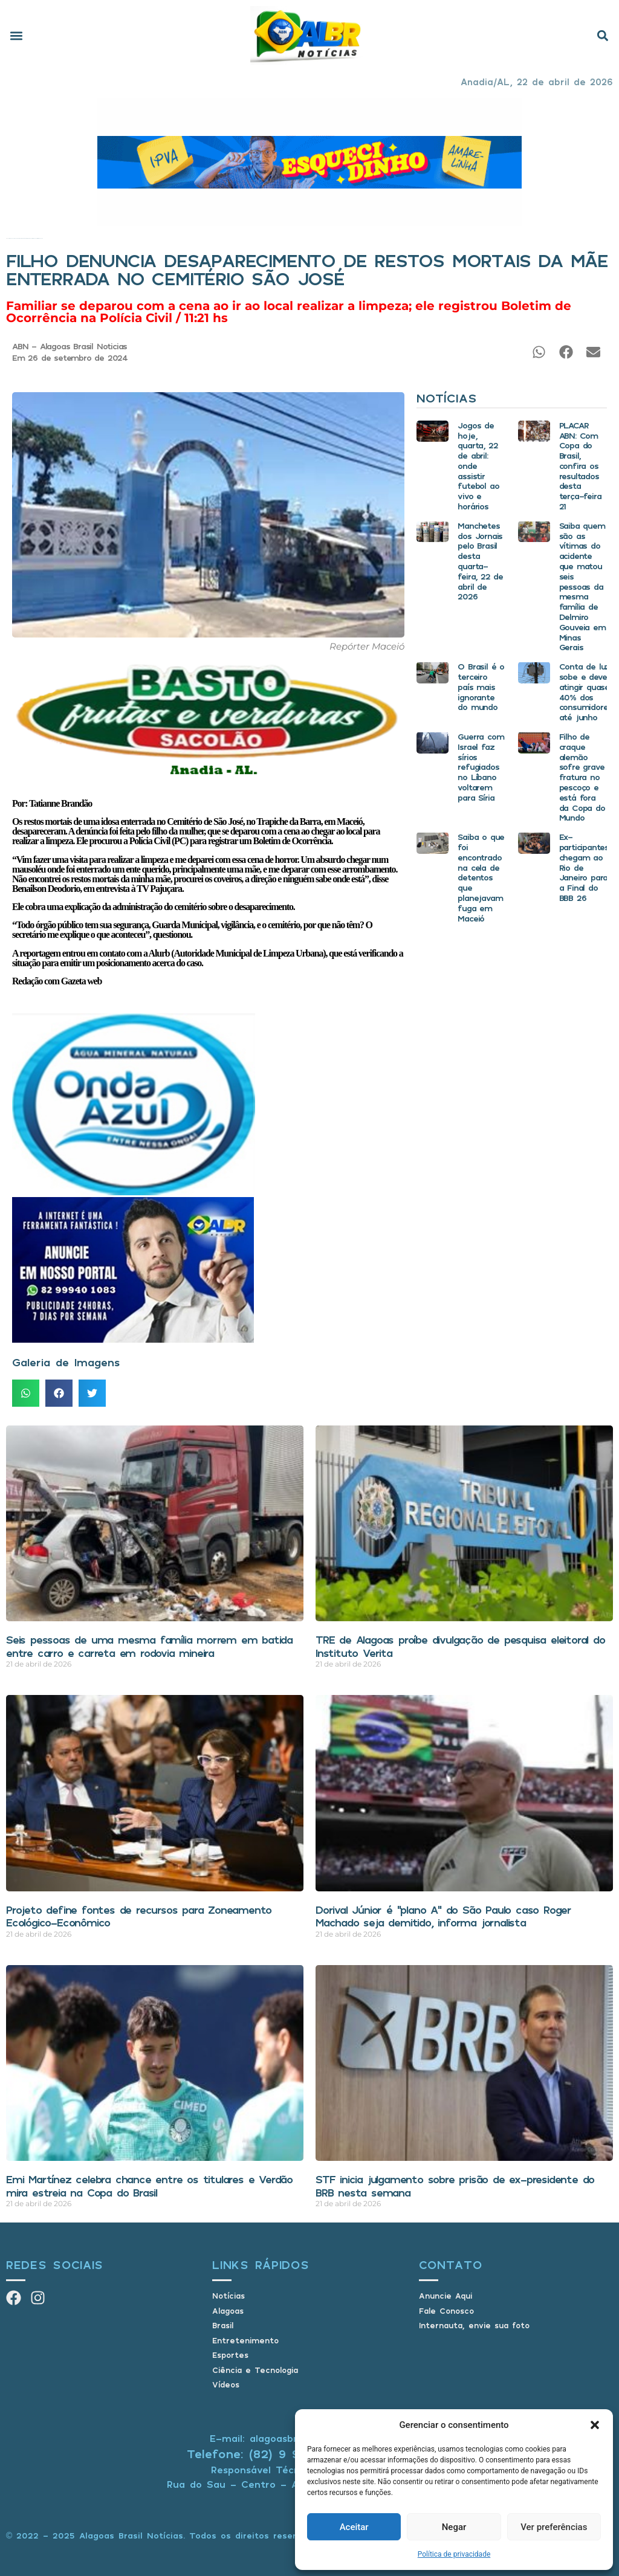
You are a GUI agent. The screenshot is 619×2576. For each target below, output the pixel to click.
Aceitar (354, 2527)
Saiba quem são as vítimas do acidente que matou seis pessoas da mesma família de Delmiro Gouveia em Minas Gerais (582, 586)
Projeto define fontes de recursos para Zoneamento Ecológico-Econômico (138, 1916)
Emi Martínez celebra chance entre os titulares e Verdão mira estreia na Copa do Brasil (149, 2185)
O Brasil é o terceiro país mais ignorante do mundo (481, 686)
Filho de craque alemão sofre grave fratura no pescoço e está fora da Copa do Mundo (582, 776)
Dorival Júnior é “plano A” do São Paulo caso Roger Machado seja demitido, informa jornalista (443, 1916)
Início (7, 238)
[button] (595, 2425)
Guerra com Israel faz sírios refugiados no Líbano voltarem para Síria (481, 766)
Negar (454, 2527)
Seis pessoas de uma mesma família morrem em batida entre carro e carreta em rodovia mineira (149, 1646)
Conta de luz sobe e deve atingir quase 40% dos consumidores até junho (585, 691)
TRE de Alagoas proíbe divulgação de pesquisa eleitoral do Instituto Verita (460, 1646)
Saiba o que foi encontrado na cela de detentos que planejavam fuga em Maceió (481, 877)
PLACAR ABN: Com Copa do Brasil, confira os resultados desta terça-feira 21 (580, 465)
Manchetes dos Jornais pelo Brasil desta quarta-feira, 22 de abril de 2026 (480, 561)
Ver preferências (553, 2527)
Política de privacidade (454, 2554)
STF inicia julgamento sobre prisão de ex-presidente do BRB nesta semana (455, 2185)
